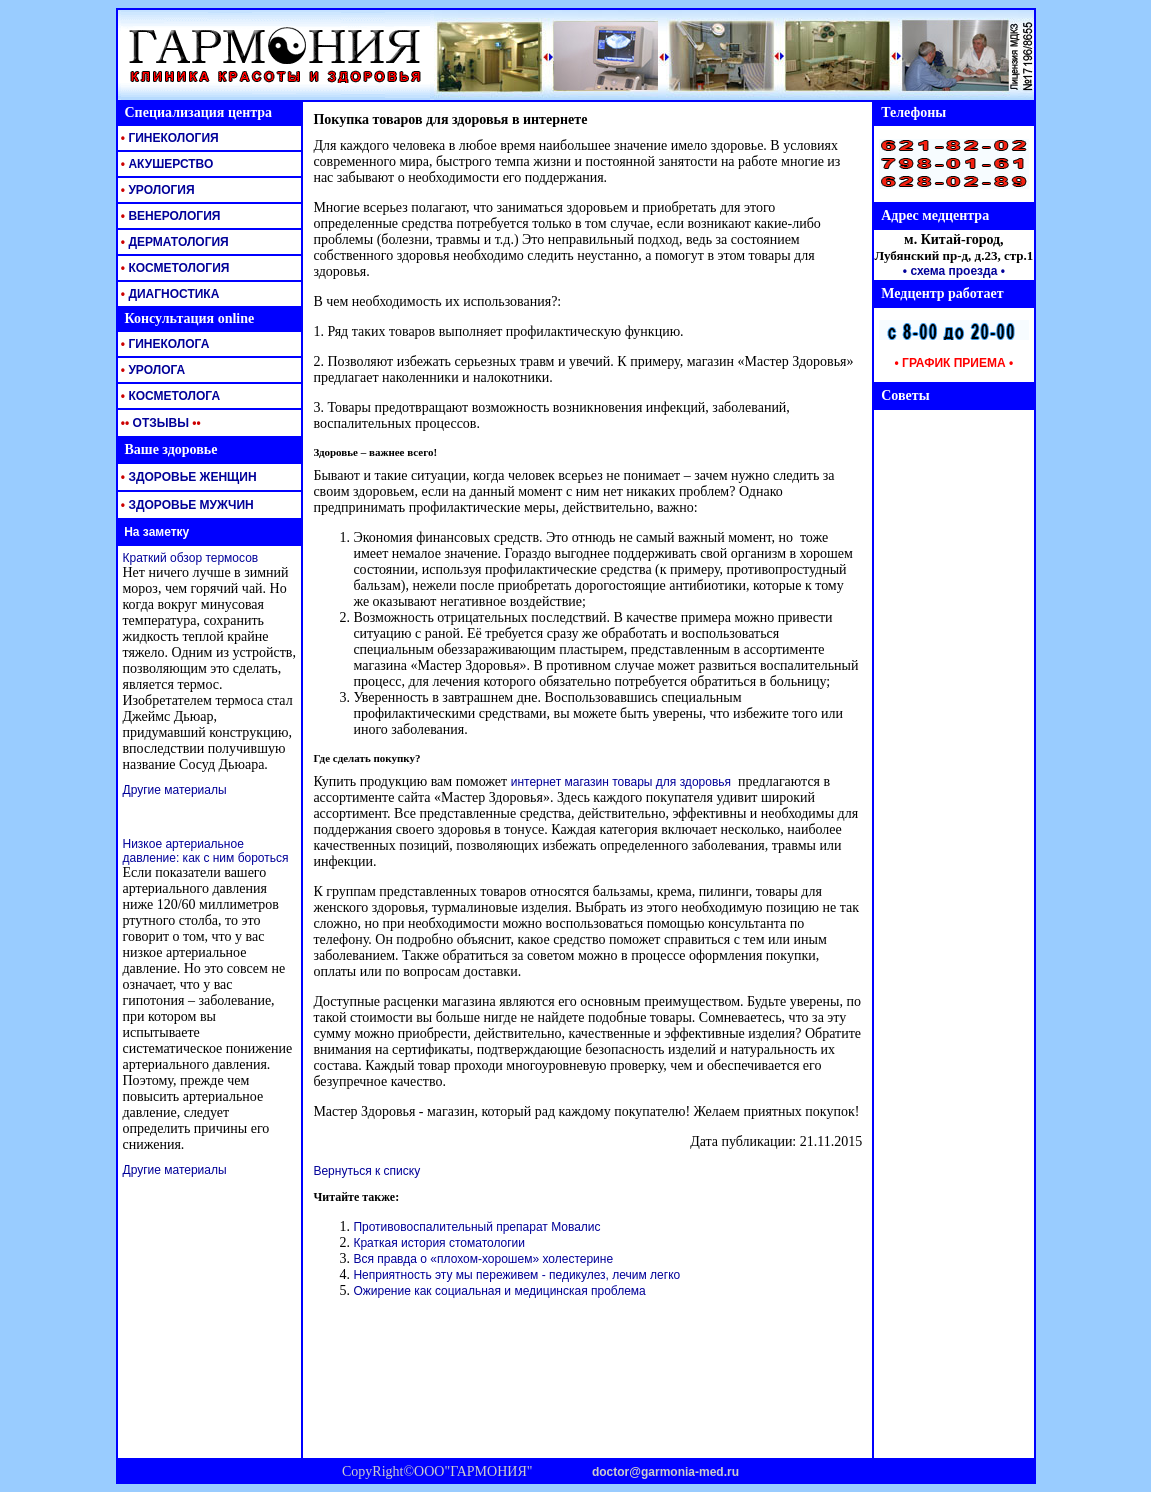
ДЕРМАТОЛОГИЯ (173, 242)
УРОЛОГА (152, 370)
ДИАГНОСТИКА (169, 294)
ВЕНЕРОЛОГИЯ (169, 216)
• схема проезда (950, 271)
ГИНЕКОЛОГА (164, 344)
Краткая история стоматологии (439, 1243)
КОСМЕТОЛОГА (169, 396)
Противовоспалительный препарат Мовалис (476, 1227)
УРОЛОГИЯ (156, 190)
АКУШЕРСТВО (166, 164)
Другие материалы (175, 790)
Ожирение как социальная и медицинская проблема (499, 1291)
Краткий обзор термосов (191, 558)
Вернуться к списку (366, 1171)
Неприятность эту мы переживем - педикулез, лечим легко (516, 1275)
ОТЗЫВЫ (159, 423)
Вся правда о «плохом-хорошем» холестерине (483, 1259)
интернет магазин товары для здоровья (621, 782)
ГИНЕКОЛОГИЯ (168, 138)
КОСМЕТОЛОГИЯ (174, 268)
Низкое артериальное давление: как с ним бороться (206, 851)
